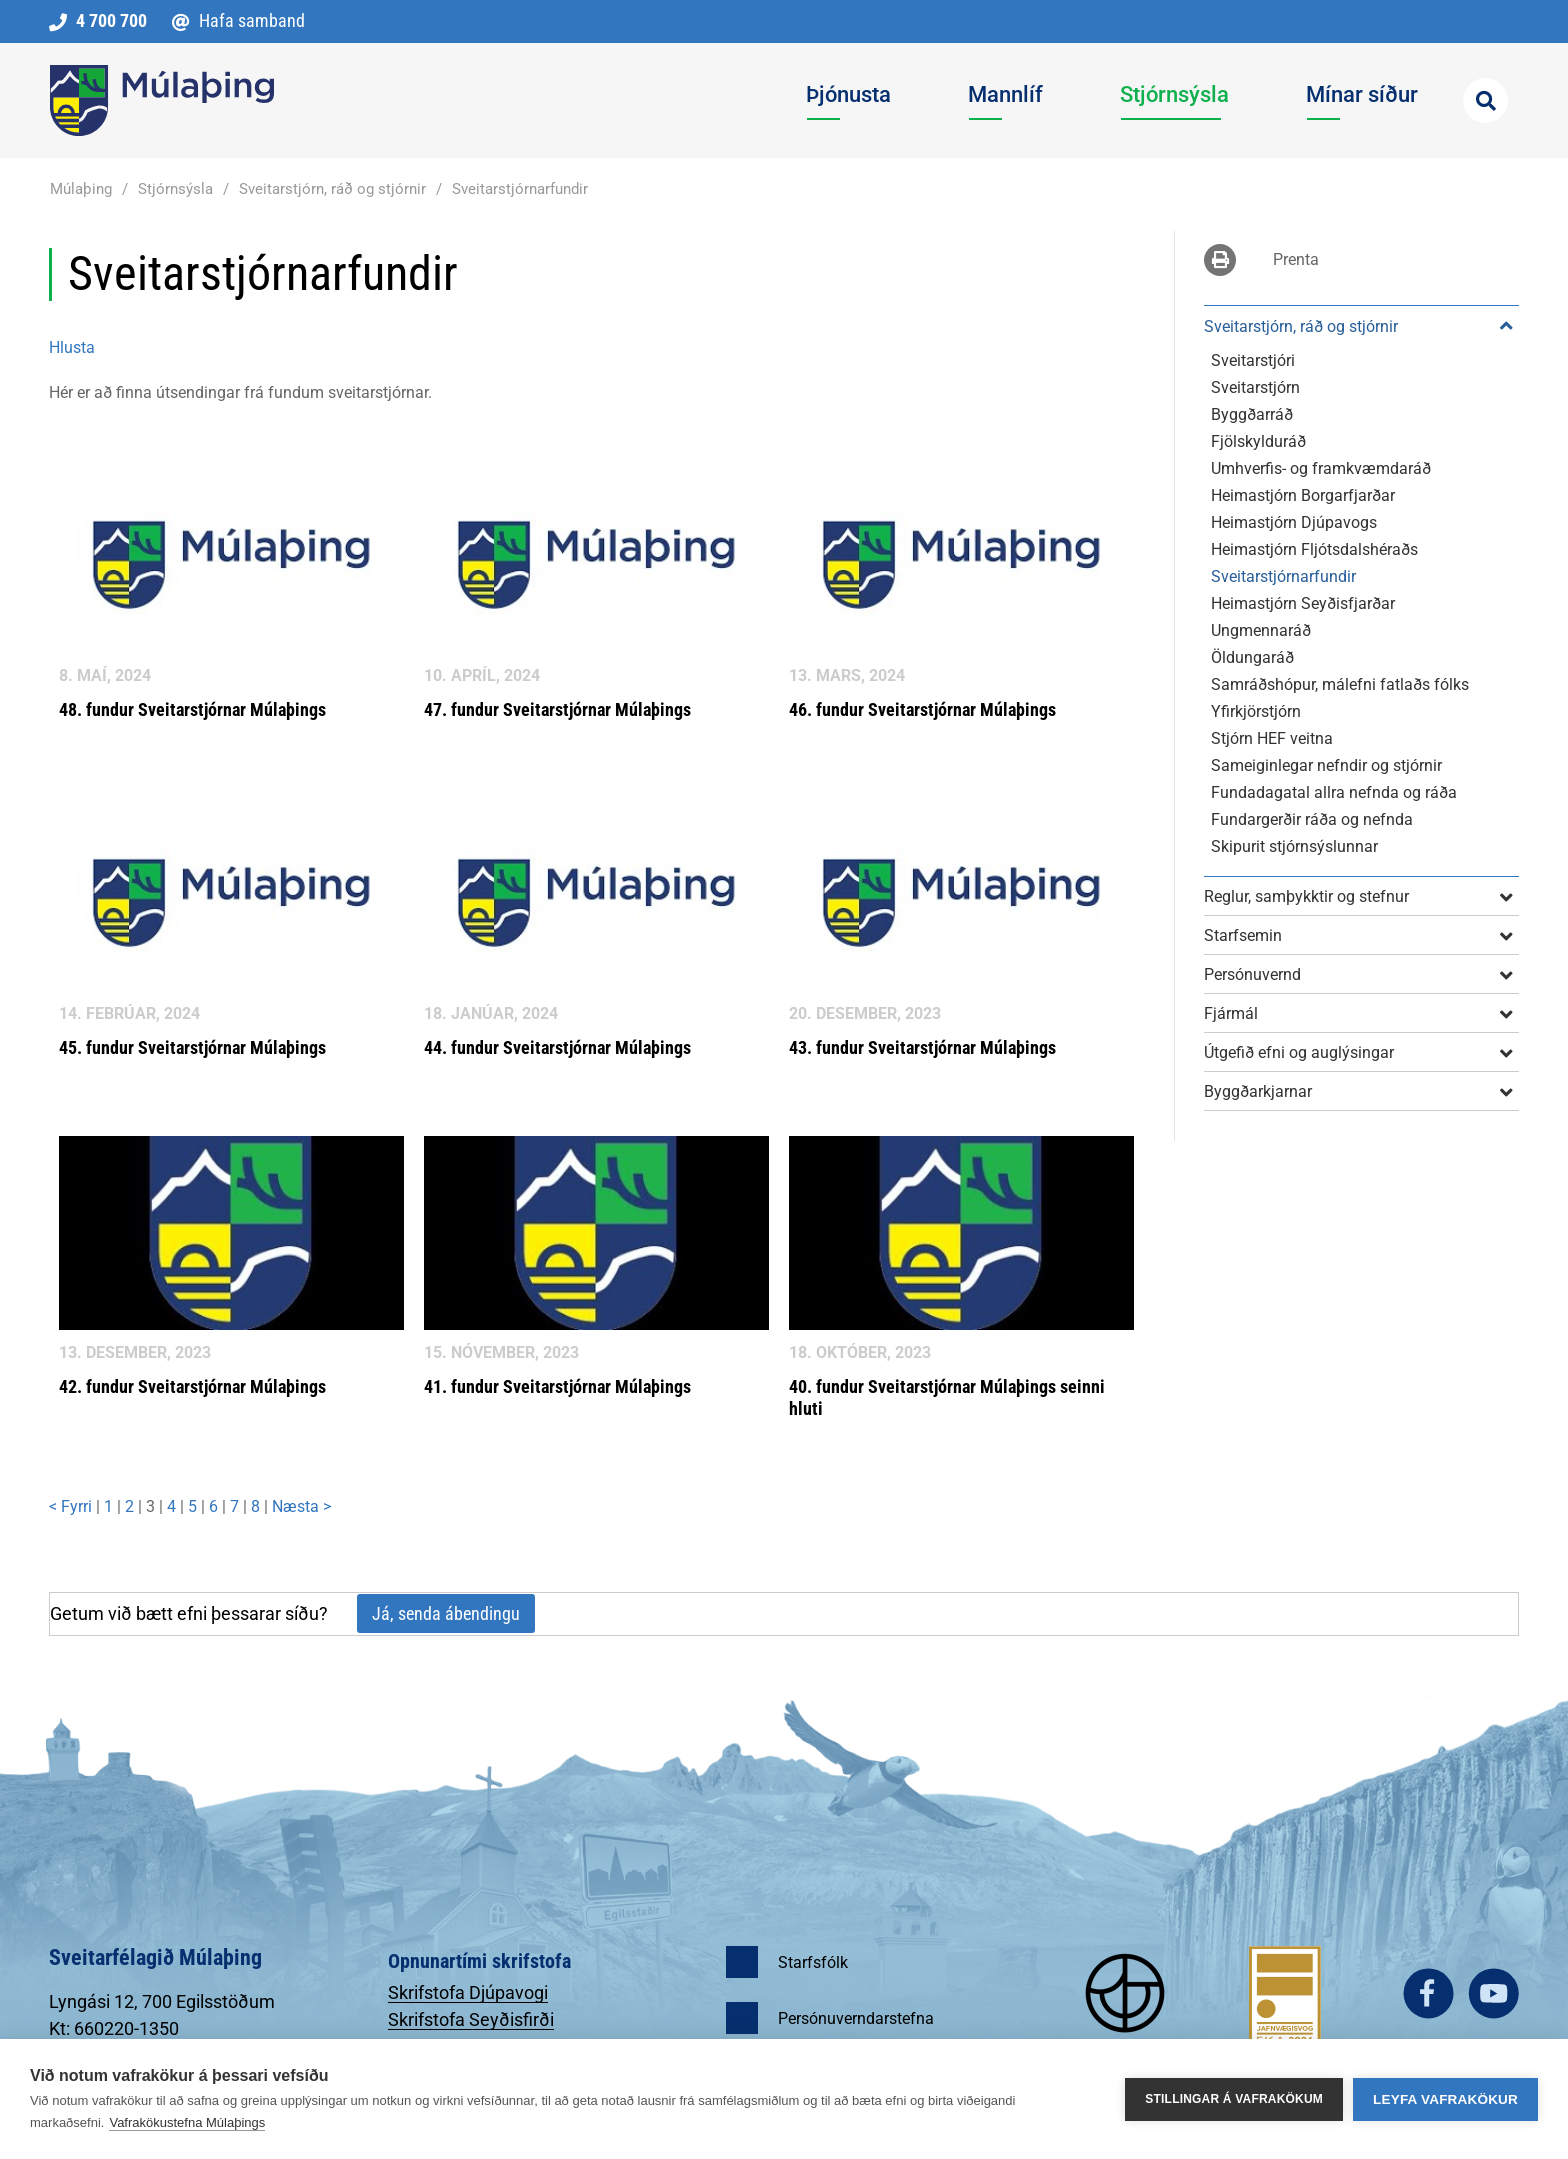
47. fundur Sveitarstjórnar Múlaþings (557, 709)
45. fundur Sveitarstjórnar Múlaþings (192, 1047)
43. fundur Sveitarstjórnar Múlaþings (922, 1047)
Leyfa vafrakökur (1445, 2099)
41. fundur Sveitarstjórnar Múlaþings (557, 1386)
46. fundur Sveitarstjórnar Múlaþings (922, 709)
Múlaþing (81, 189)
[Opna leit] (1485, 100)
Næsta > (301, 1506)
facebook (1428, 1993)
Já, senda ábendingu (446, 1613)
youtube (1493, 1993)
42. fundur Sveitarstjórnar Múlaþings (192, 1386)
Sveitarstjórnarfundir (520, 189)
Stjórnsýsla (175, 189)
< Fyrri (72, 1506)
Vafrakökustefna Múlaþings (187, 2122)
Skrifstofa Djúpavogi (468, 1992)
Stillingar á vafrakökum (1234, 2099)
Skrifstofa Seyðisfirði (471, 2019)
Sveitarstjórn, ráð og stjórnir (332, 189)
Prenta (1296, 259)
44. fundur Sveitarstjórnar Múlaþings (557, 1047)
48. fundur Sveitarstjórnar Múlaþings (192, 709)
